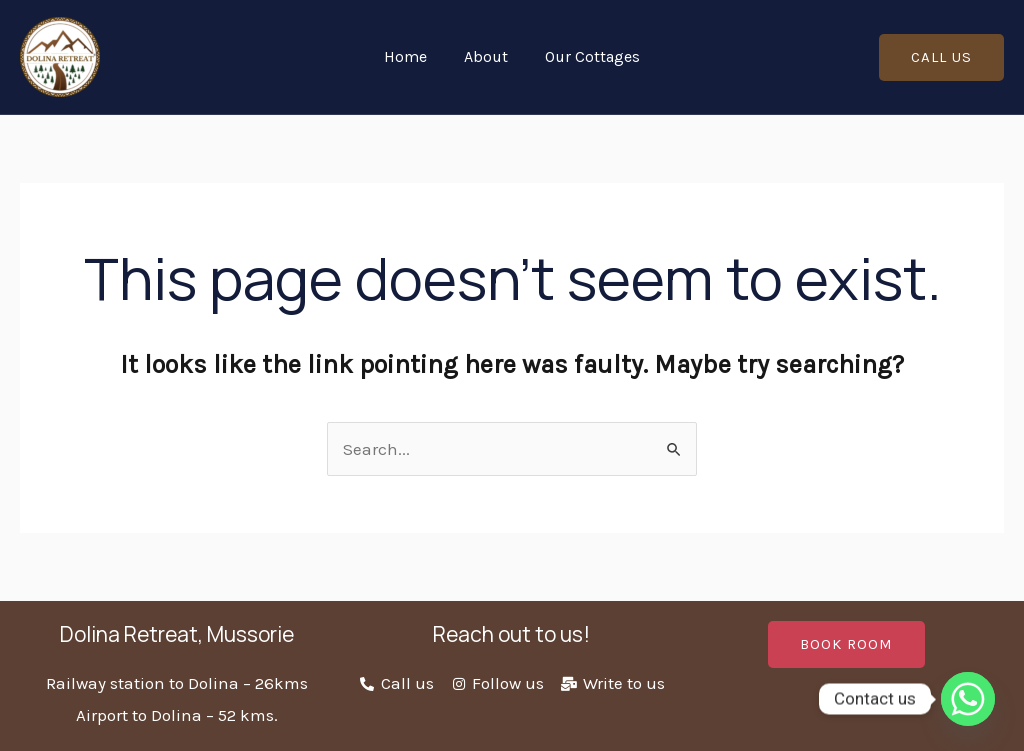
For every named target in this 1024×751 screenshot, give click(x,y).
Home (410, 56)
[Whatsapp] (968, 699)
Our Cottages (587, 56)
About (486, 56)
